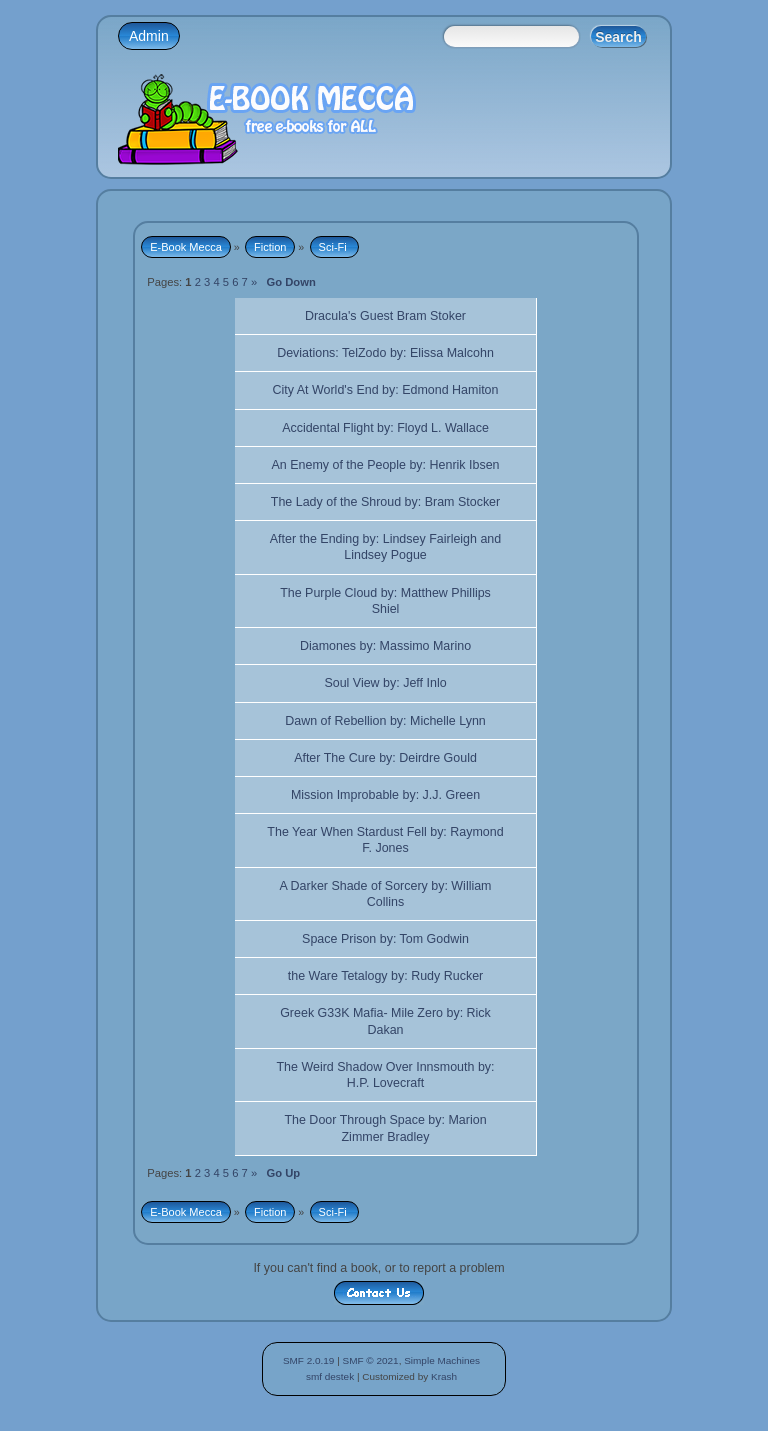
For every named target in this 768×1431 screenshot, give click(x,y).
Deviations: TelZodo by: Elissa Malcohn (385, 353)
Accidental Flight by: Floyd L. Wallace (385, 428)
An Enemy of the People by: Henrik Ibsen (385, 465)
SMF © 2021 (371, 1360)
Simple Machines (442, 1360)
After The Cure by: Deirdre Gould (385, 758)
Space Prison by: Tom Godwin (385, 939)
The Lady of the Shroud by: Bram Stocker (385, 502)
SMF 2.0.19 (309, 1360)
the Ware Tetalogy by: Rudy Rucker (385, 976)
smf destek (330, 1376)
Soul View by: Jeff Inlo (385, 683)
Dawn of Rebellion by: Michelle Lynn (385, 721)
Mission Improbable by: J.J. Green (385, 795)
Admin (149, 36)
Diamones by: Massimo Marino (385, 646)
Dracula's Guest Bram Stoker (385, 316)
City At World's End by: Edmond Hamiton (386, 390)
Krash (444, 1376)
